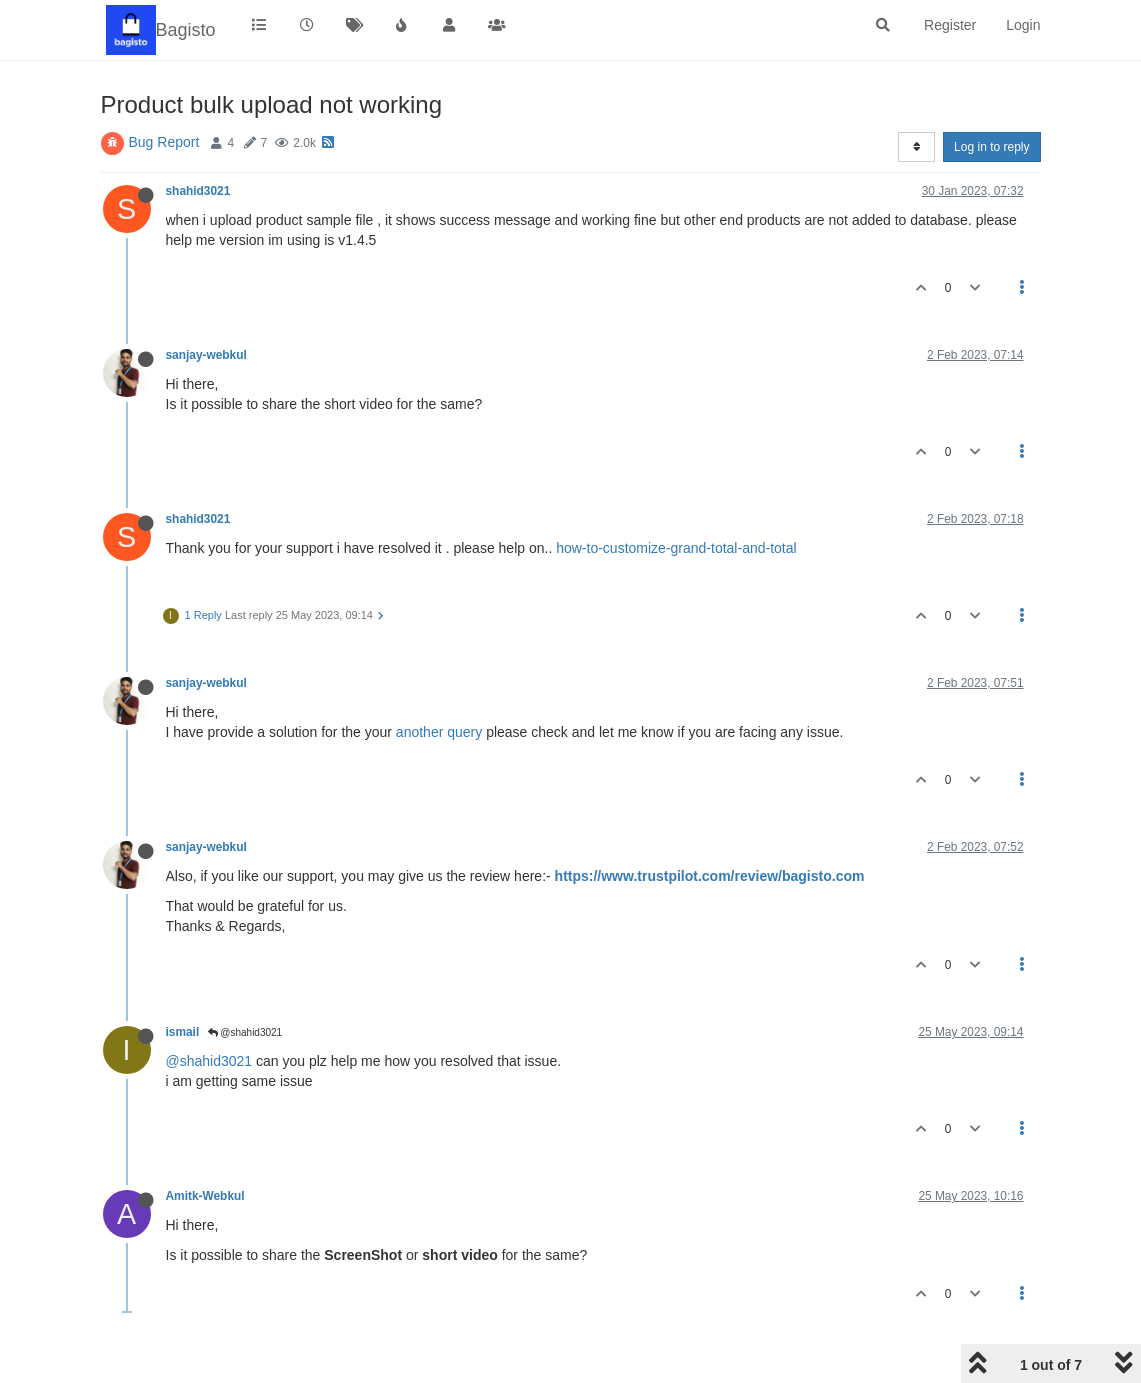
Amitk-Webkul (205, 1196)
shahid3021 (198, 191)
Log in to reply (991, 147)
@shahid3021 (245, 1032)
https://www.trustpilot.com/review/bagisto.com (710, 876)
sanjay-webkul (206, 355)
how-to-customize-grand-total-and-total (676, 548)
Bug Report (164, 142)
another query (439, 732)
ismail (183, 1032)
